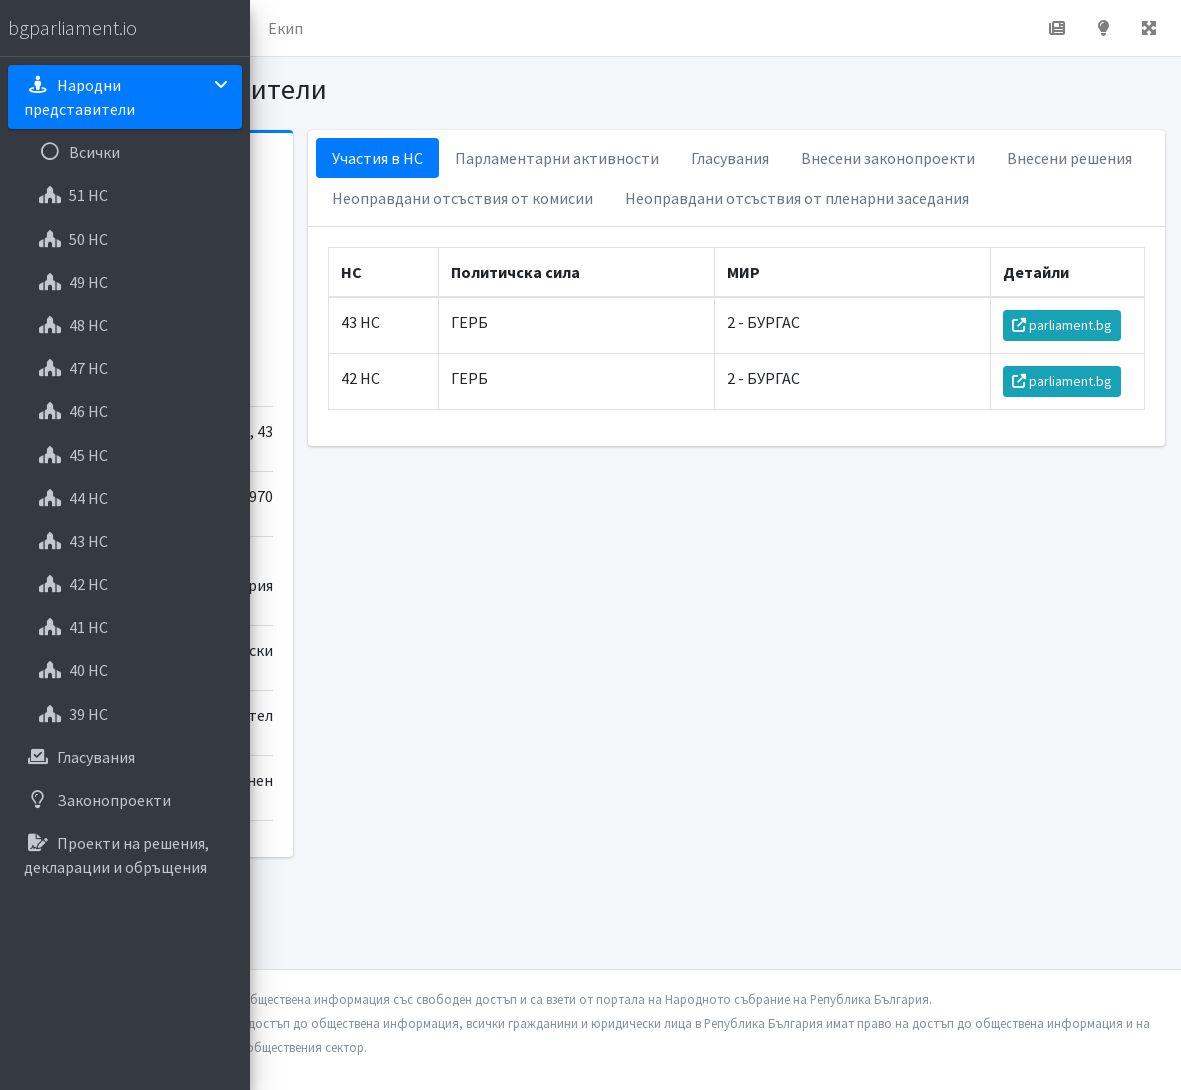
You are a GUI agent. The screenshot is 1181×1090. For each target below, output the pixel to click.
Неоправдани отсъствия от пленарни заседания (690, 278)
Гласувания (916, 158)
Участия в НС (563, 158)
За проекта (444, 28)
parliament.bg (1072, 405)
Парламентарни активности (743, 158)
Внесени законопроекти (605, 198)
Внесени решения (786, 198)
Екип (534, 28)
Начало (346, 28)
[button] (281, 28)
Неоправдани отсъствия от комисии (648, 238)
